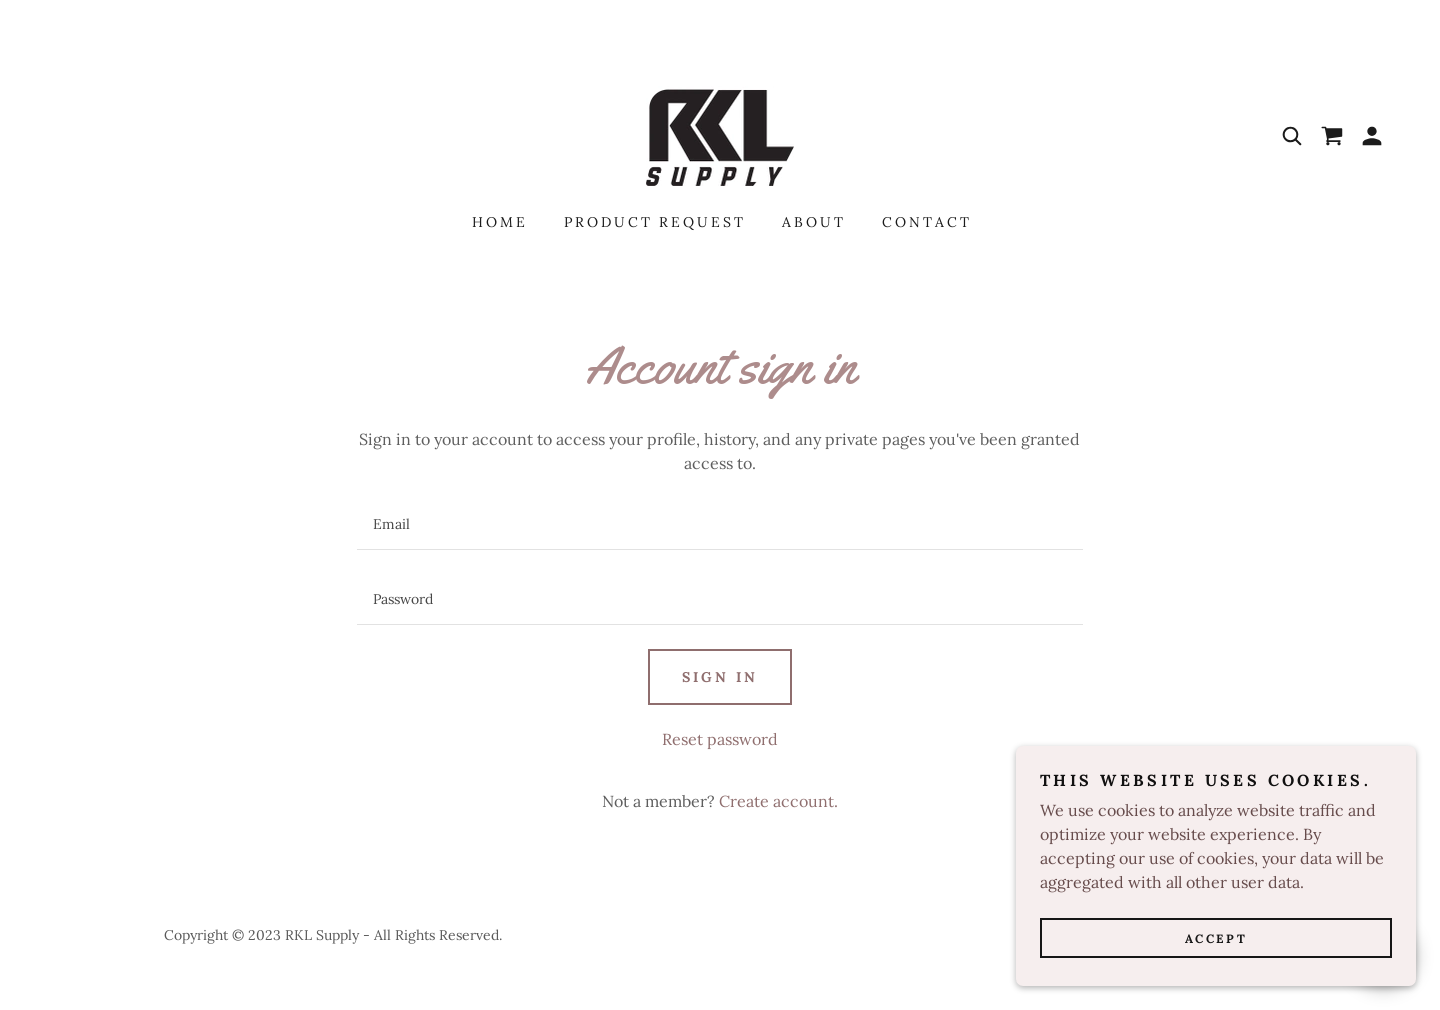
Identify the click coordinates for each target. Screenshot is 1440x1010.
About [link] (814, 222)
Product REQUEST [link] (655, 222)
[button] (1372, 136)
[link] (720, 134)
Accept (1216, 938)
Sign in (720, 677)
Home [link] (500, 222)
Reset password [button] (720, 739)
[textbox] (719, 524)
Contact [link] (927, 222)
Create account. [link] (778, 801)
